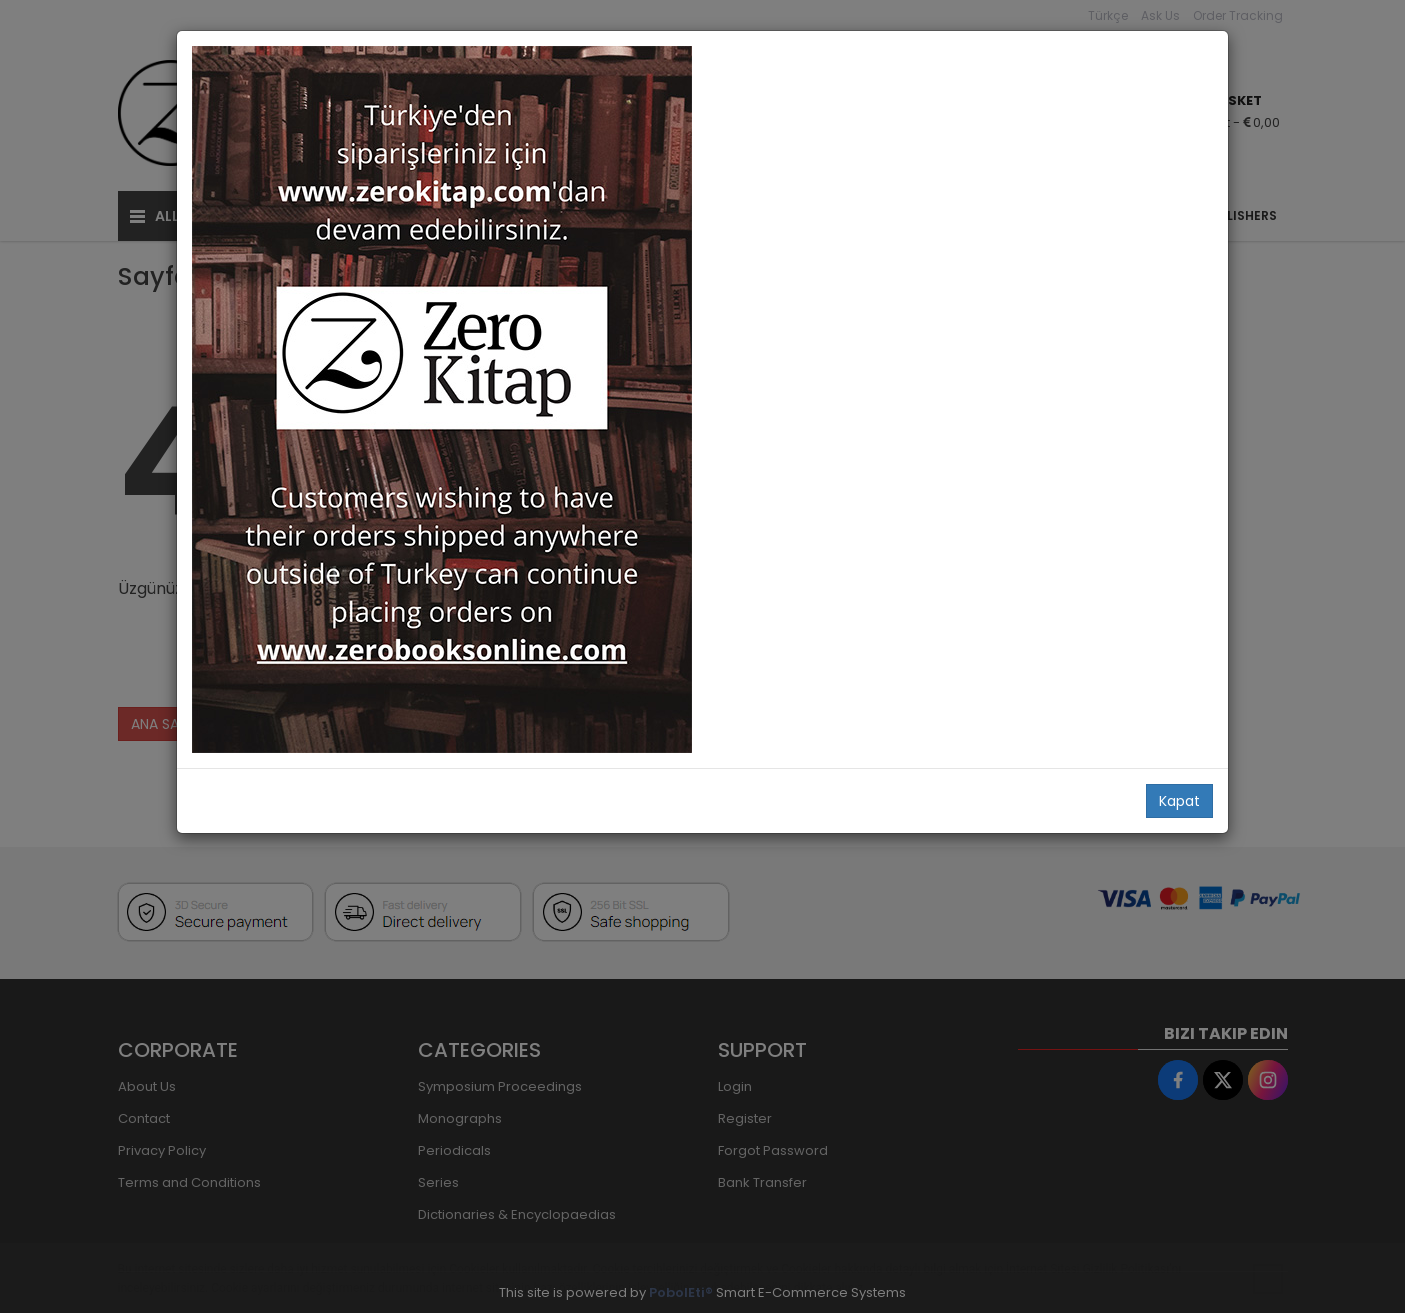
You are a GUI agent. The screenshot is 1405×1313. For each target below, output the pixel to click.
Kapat (1179, 801)
